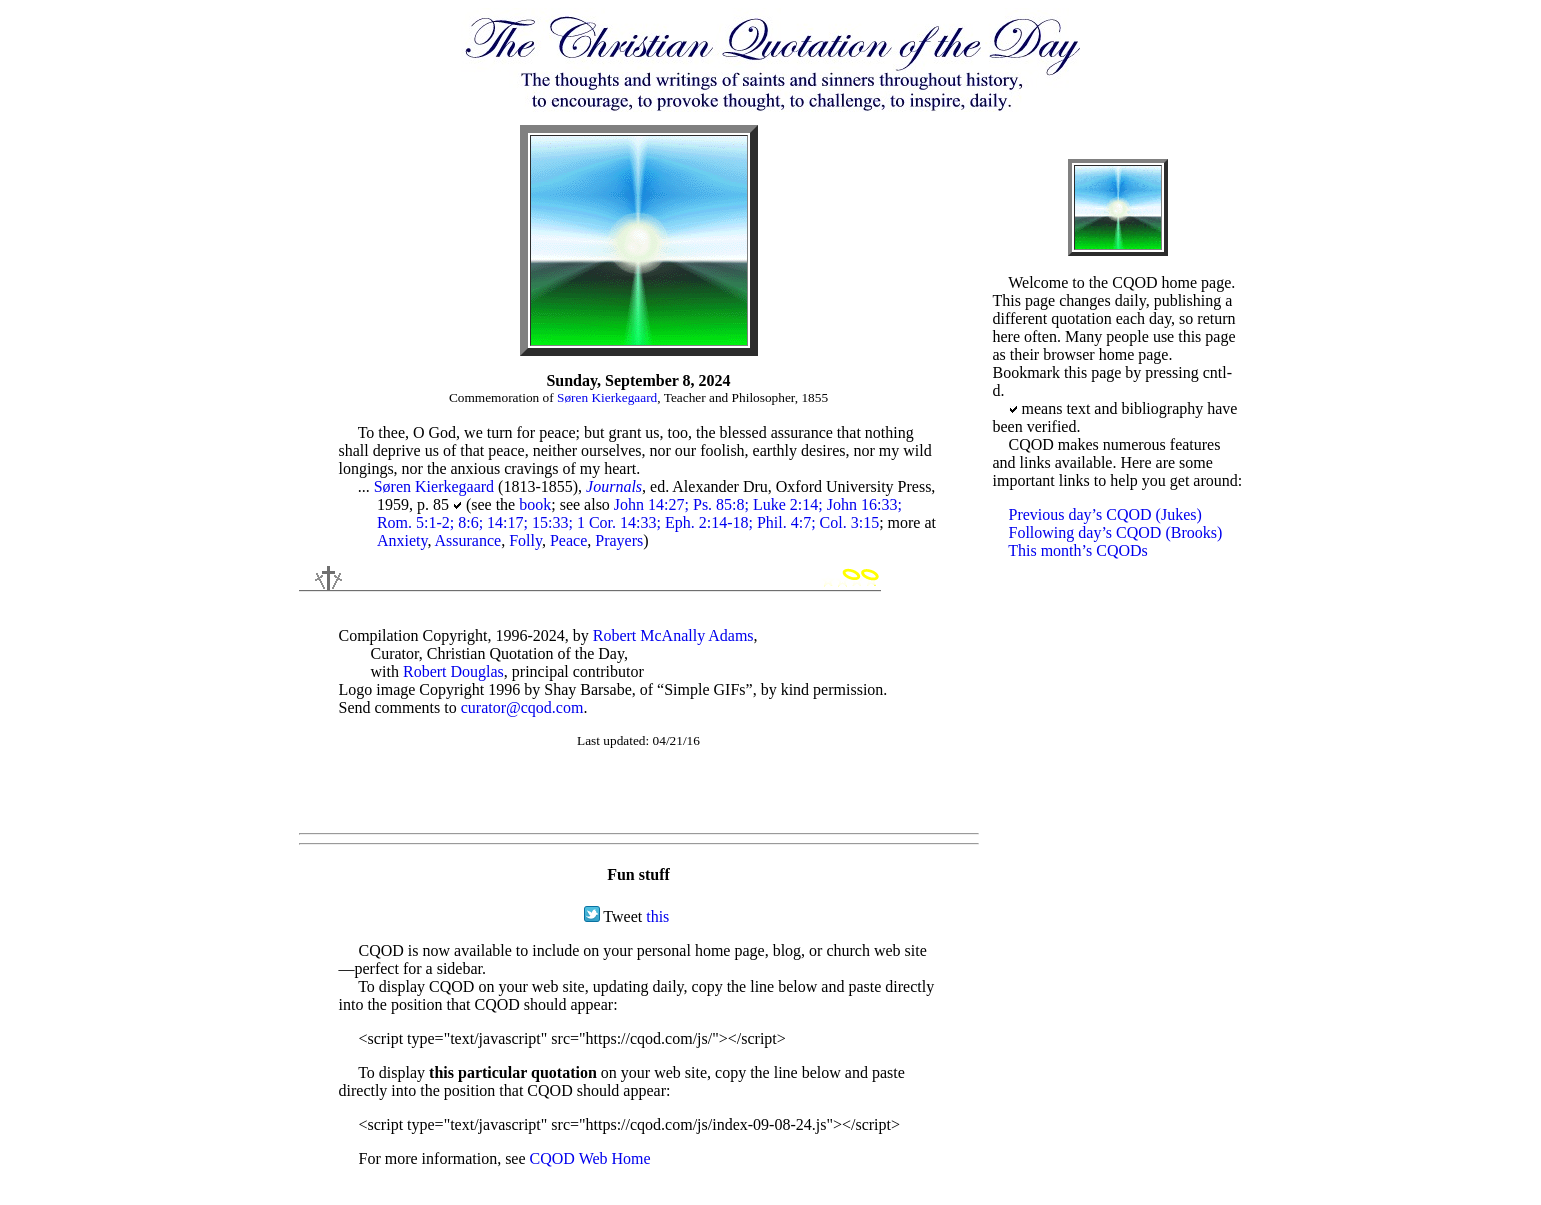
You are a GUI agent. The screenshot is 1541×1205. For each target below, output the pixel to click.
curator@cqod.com (522, 707)
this (657, 916)
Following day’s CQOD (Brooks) (1116, 532)
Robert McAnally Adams (673, 635)
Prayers (619, 540)
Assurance (468, 540)
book (535, 504)
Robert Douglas (453, 671)
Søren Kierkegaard (607, 397)
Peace (568, 540)
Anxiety (402, 540)
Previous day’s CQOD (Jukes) (1105, 514)
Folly (525, 540)
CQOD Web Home (590, 1158)
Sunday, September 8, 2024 (638, 380)
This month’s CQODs (1078, 550)
